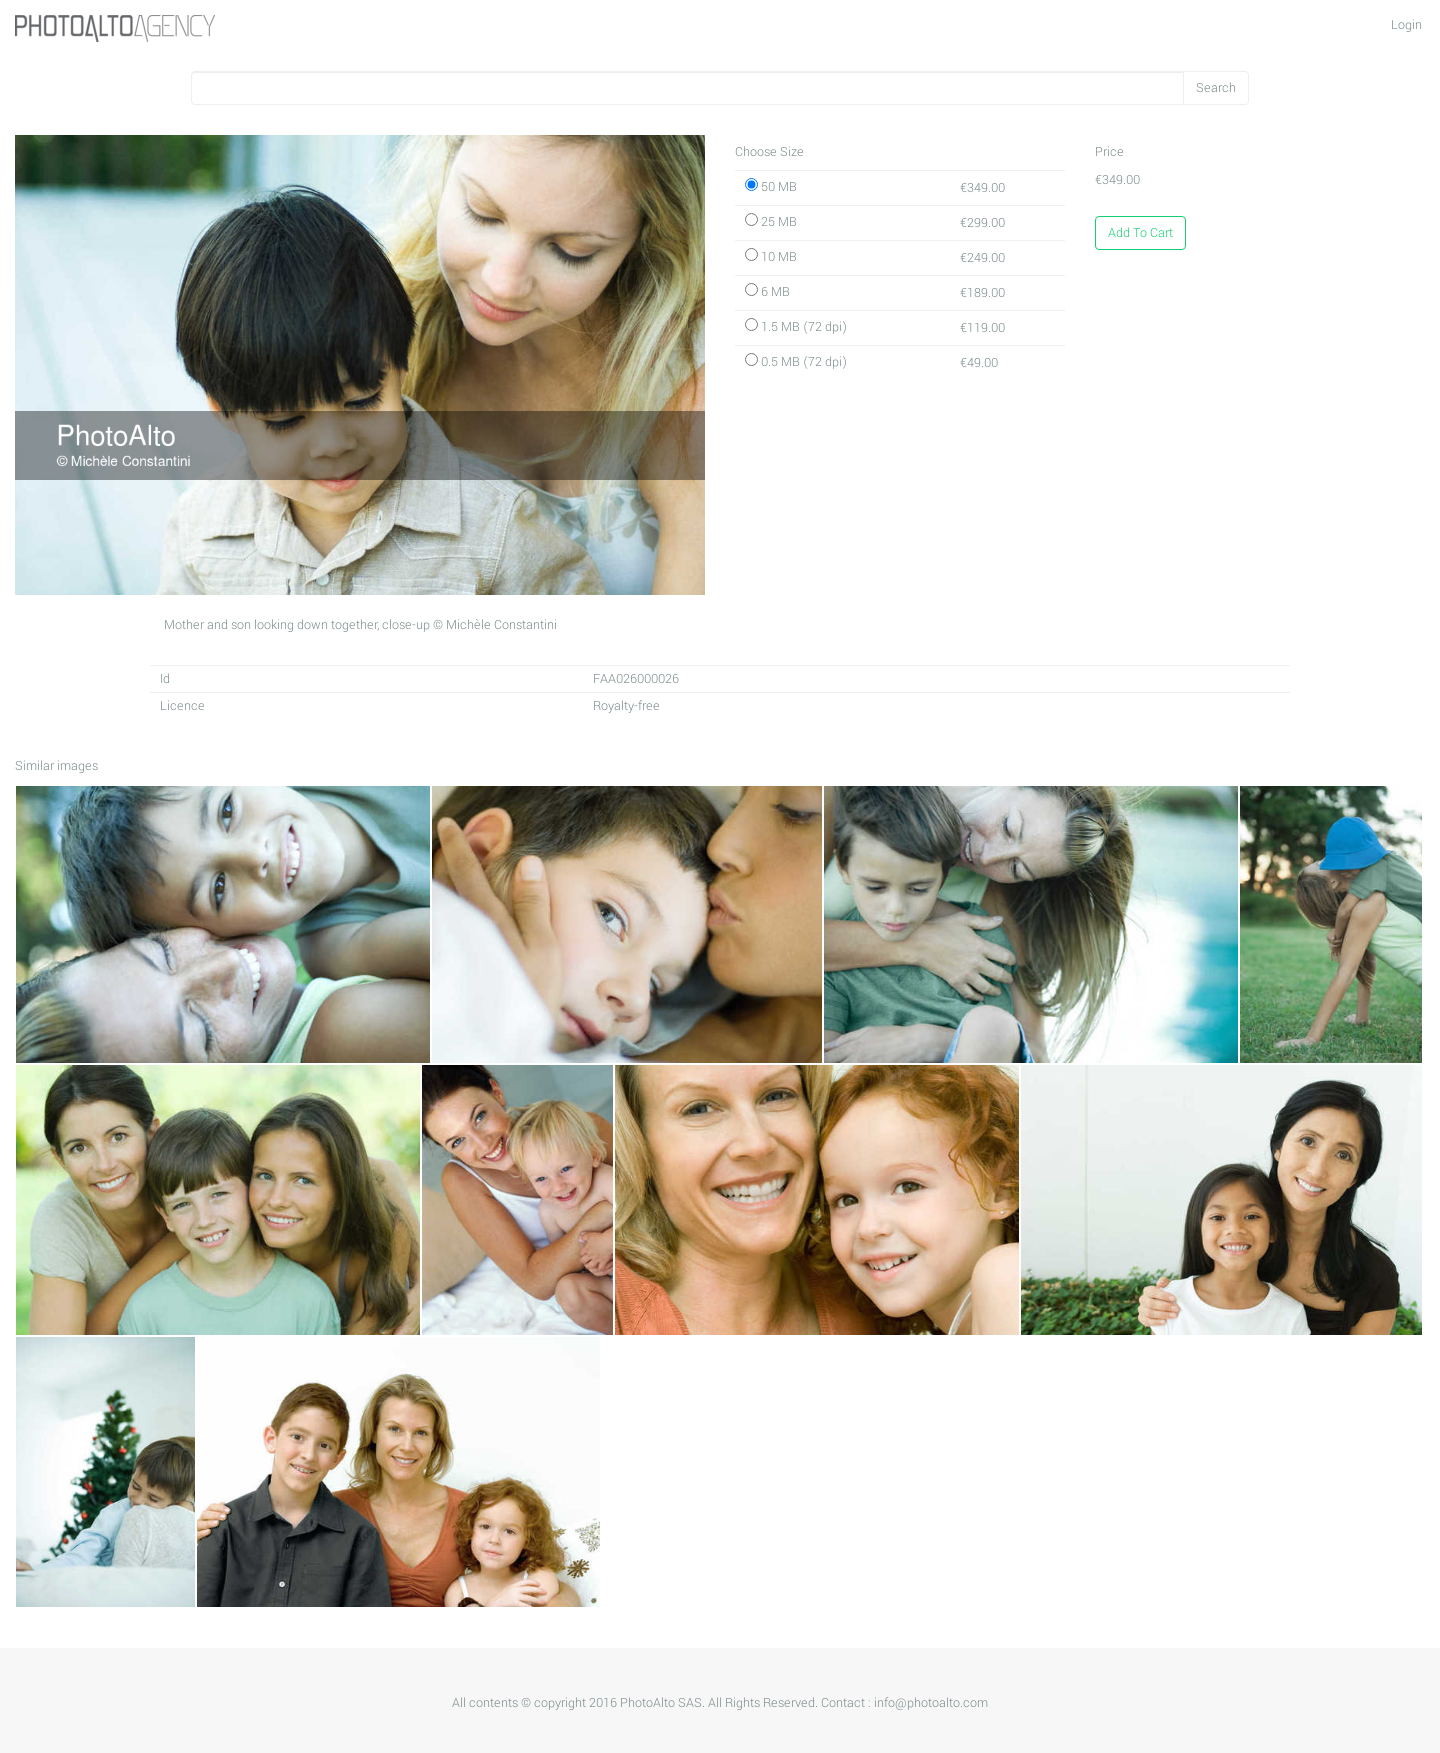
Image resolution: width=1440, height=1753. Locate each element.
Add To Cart (1140, 233)
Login (1406, 25)
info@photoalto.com (931, 1703)
